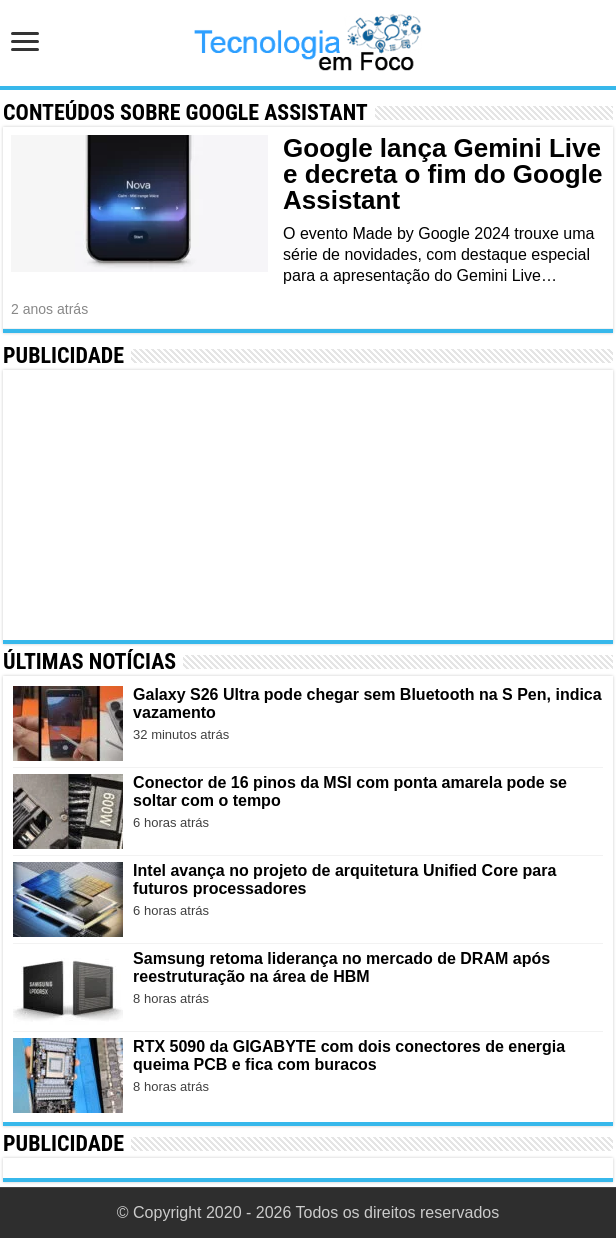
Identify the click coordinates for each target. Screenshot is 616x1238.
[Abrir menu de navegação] (25, 43)
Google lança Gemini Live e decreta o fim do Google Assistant (442, 174)
